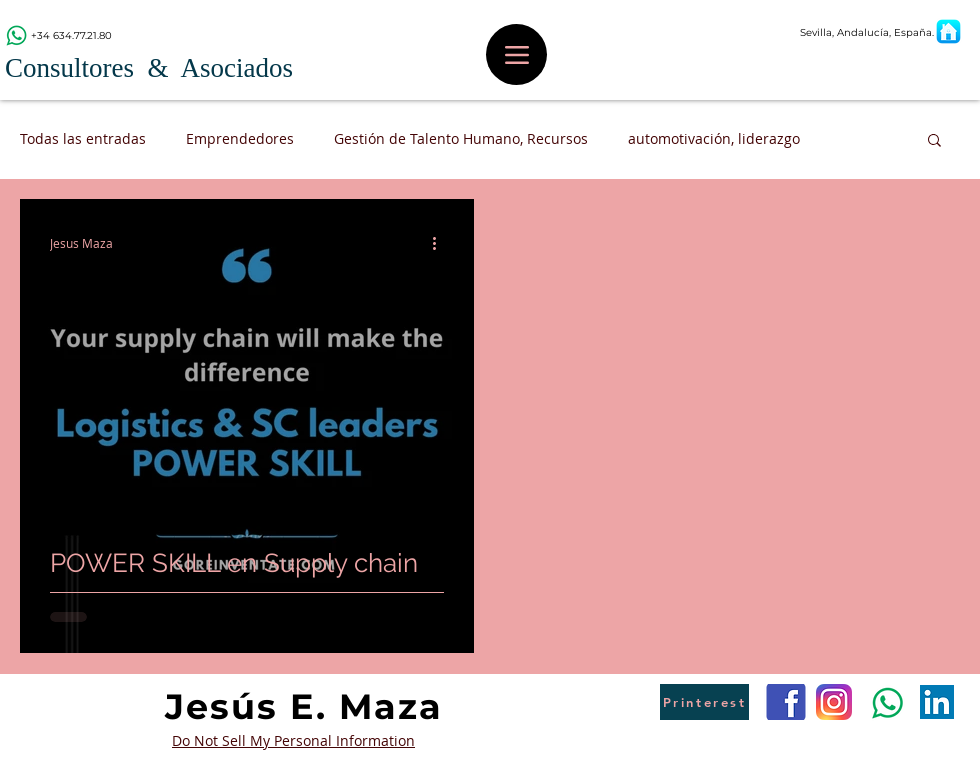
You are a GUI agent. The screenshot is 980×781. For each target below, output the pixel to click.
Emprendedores (240, 138)
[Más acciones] (441, 243)
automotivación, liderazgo (714, 138)
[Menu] (516, 54)
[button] (934, 141)
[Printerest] (704, 702)
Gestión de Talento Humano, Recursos (461, 138)
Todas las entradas (83, 138)
